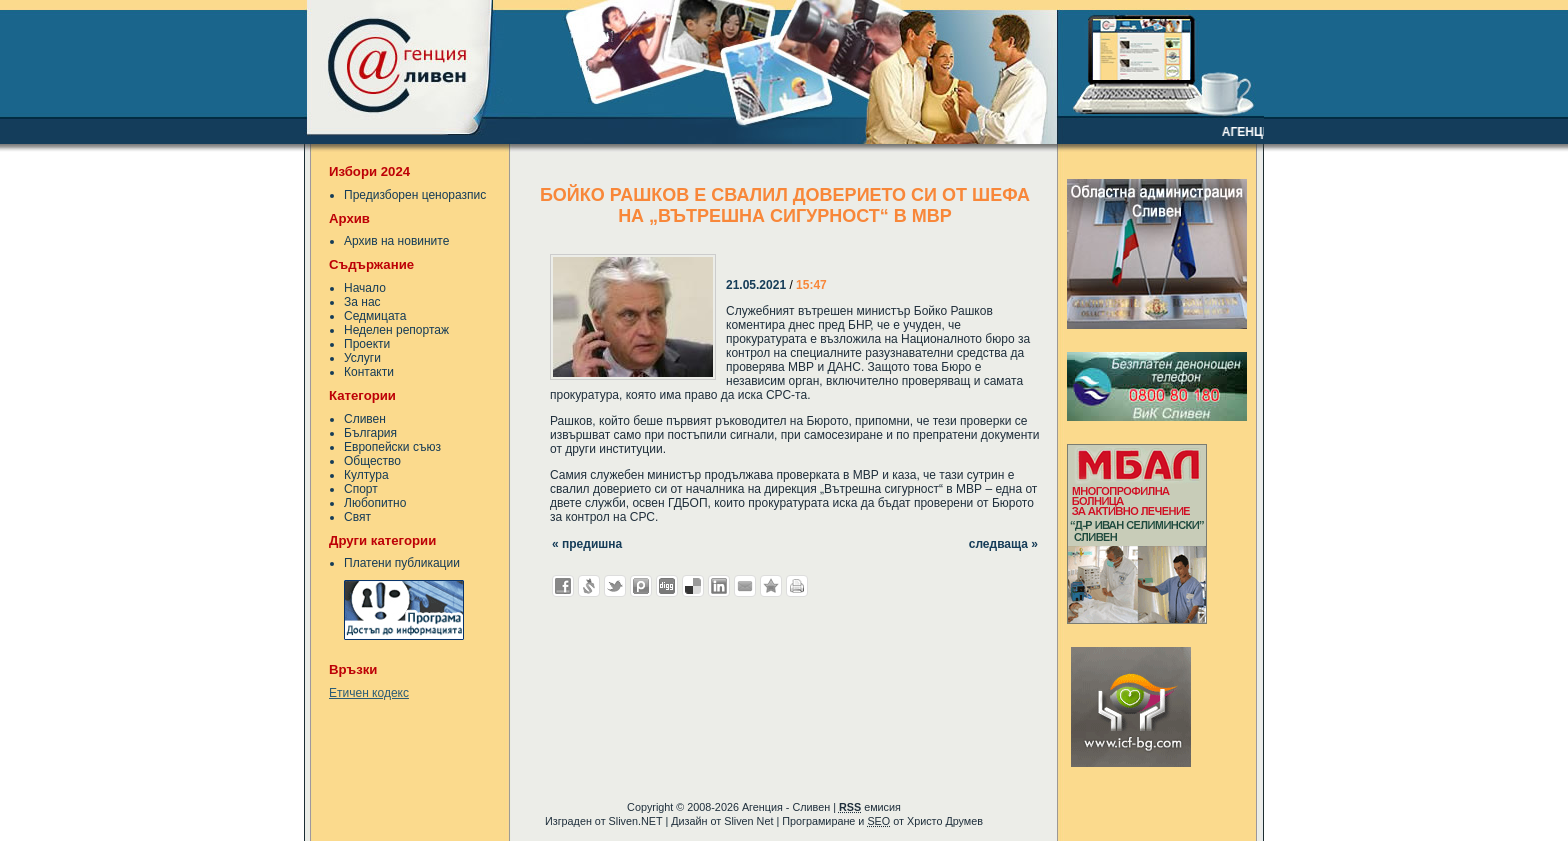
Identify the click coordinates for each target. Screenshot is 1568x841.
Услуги (362, 358)
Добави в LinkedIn (719, 586)
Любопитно (375, 503)
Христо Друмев (945, 821)
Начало (365, 288)
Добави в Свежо (589, 586)
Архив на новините (396, 241)
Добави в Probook (641, 586)
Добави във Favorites (771, 586)
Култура (366, 475)
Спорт (361, 489)
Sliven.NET (636, 821)
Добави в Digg (667, 586)
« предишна (587, 544)
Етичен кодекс (369, 693)
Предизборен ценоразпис (415, 195)
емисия (870, 807)
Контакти (369, 372)
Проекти (367, 344)
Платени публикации (402, 563)
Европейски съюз (392, 447)
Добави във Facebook (563, 586)
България (370, 433)
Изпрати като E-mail (745, 586)
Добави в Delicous (693, 586)
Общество (372, 461)
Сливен (365, 419)
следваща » (1003, 544)
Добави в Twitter (615, 586)
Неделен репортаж (396, 330)
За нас (362, 302)
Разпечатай (797, 586)
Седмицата (375, 316)
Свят (357, 517)
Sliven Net (748, 821)
